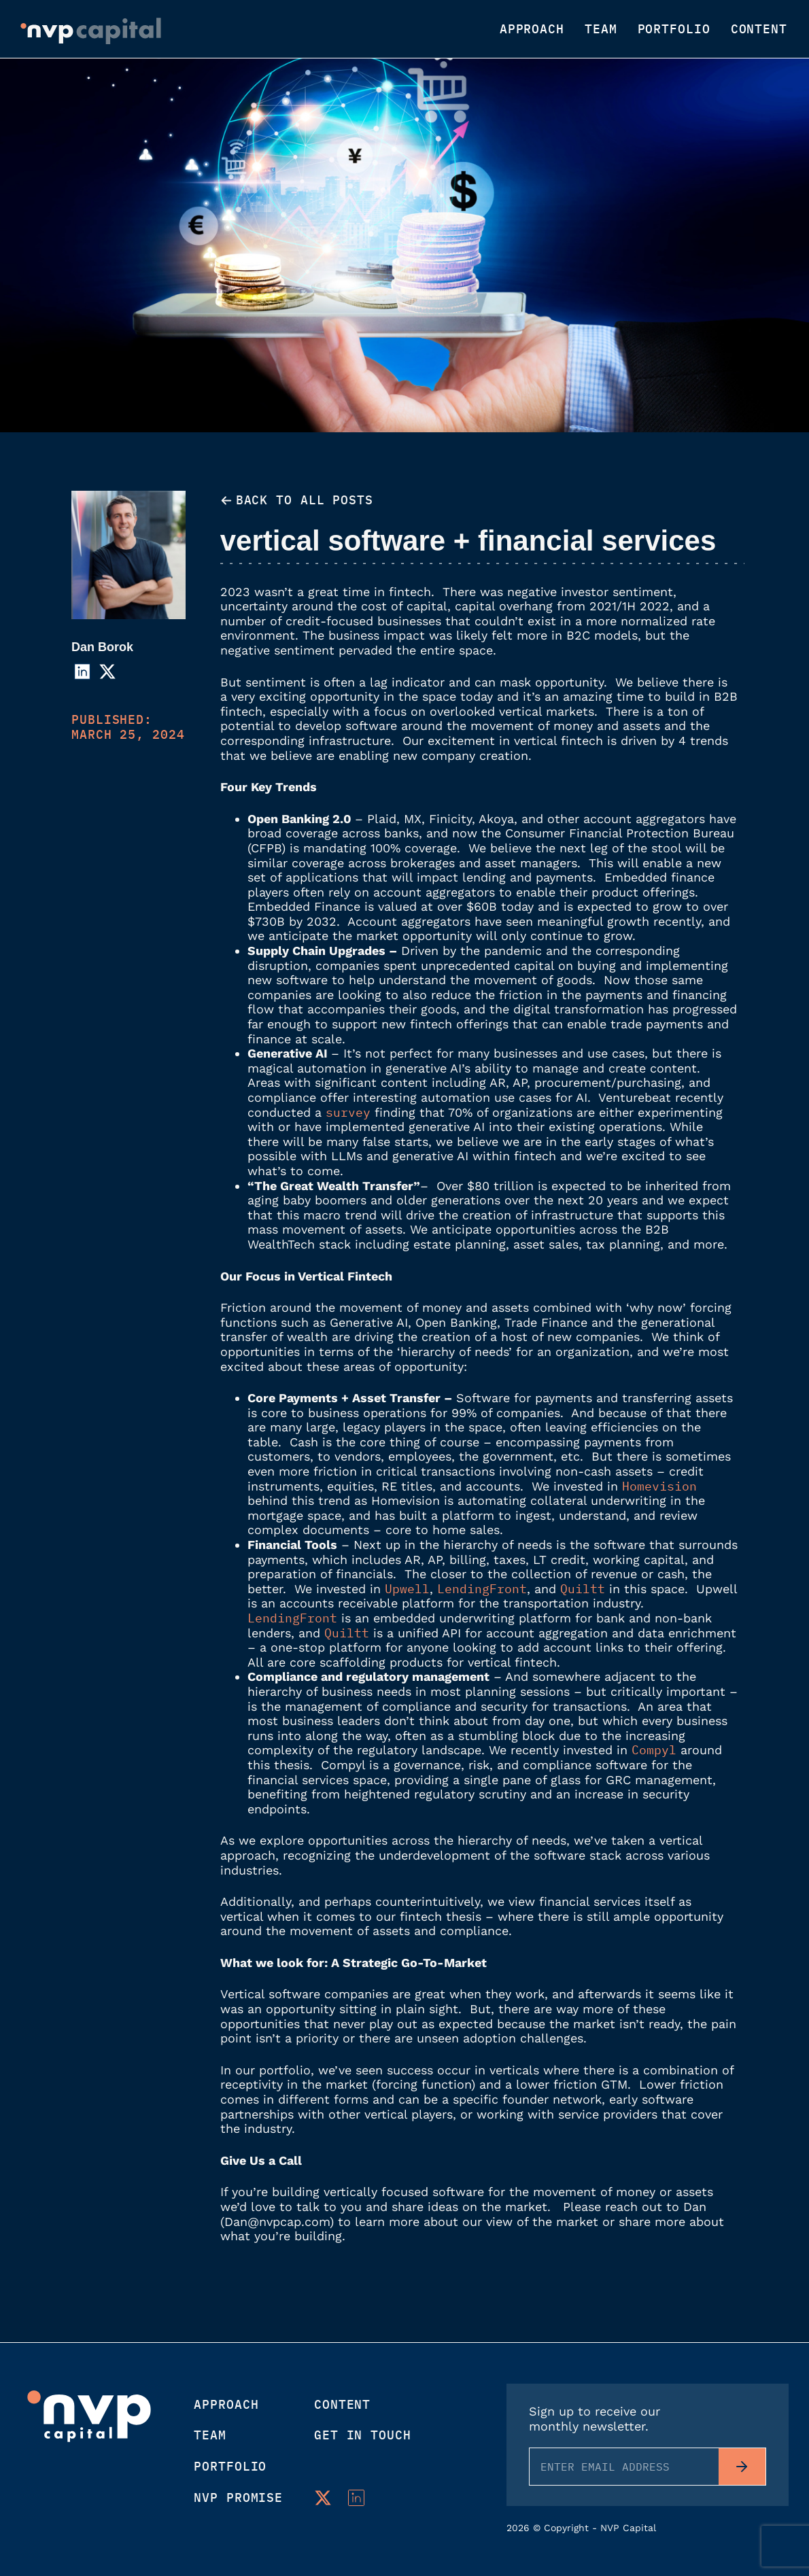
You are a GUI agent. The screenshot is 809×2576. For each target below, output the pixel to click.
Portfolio (674, 29)
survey (348, 1112)
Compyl (654, 1750)
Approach (532, 29)
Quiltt (582, 1589)
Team (601, 29)
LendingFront (482, 1589)
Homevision (659, 1486)
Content (759, 29)
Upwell (407, 1589)
